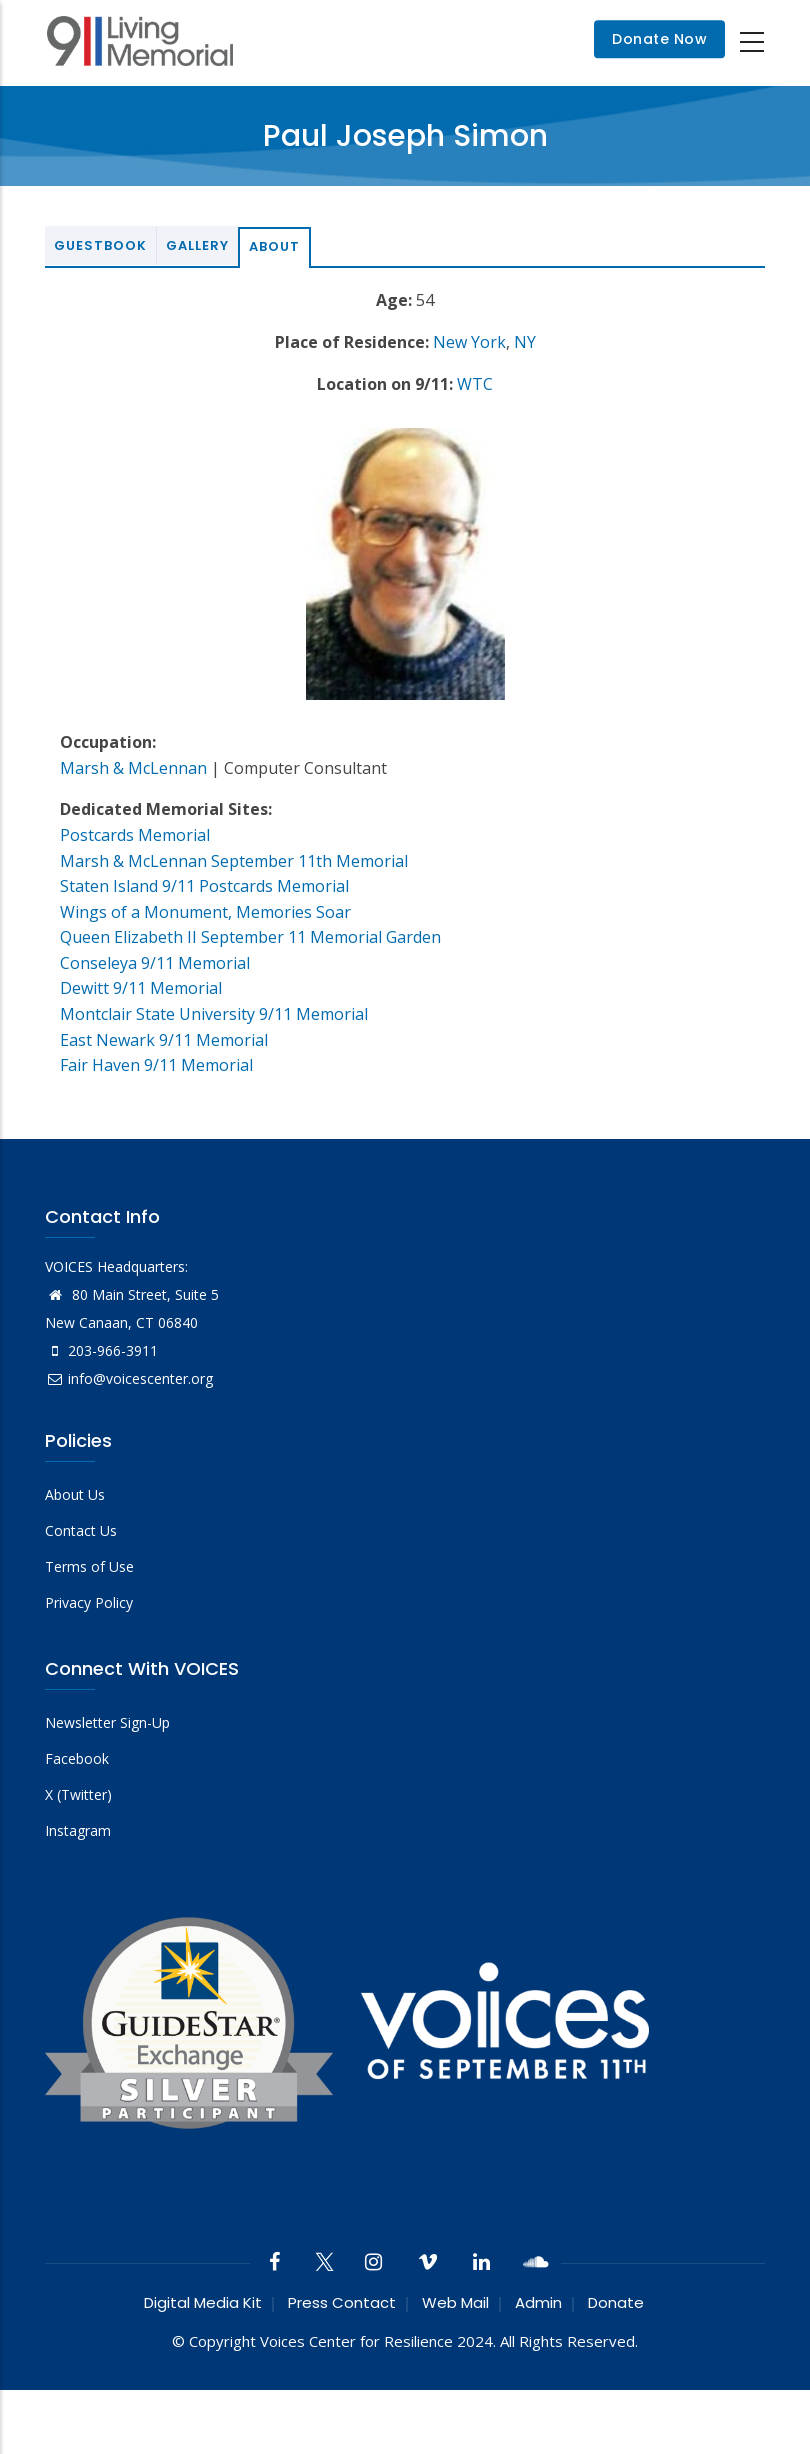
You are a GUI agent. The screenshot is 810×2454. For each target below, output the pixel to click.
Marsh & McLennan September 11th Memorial (234, 861)
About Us (75, 1494)
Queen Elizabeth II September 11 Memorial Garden (250, 937)
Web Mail (455, 2302)
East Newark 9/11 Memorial (164, 1040)
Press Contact (342, 2302)
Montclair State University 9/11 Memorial (214, 1014)
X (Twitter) (78, 1794)
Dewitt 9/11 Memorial (141, 988)
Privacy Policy (89, 1602)
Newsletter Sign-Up (107, 1722)
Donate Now (659, 40)
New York (469, 342)
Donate (616, 2302)
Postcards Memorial (135, 835)
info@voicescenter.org (129, 1378)
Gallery (197, 245)
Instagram (78, 1830)
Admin (538, 2302)
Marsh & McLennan (133, 768)
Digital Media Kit (203, 2302)
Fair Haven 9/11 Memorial (156, 1065)
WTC (475, 384)
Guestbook (100, 245)
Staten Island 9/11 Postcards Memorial (204, 886)
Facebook (77, 1758)
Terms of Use (89, 1566)
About (274, 246)
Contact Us (81, 1530)
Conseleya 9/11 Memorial (155, 963)
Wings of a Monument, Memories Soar (205, 912)
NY (525, 342)
